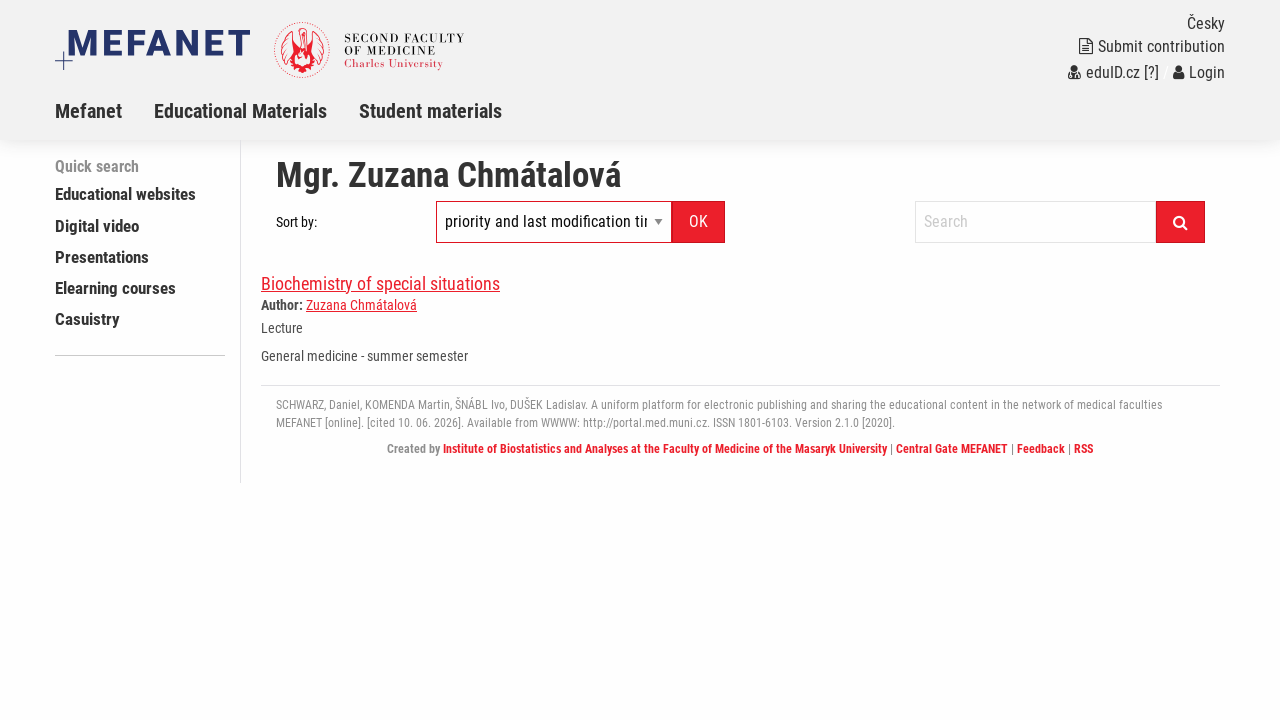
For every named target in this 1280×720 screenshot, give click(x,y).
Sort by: (296, 222)
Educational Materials (240, 111)
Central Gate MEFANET (952, 449)
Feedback (1041, 449)
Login (1199, 72)
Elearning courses (115, 288)
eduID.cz (1104, 72)
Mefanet (88, 111)
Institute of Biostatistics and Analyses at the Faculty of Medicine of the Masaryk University (665, 449)
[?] (1151, 72)
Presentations (102, 257)
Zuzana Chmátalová (361, 305)
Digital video (97, 226)
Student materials (430, 111)
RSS (1083, 449)
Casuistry (87, 319)
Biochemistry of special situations (380, 283)
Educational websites (125, 194)
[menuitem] (104, 111)
